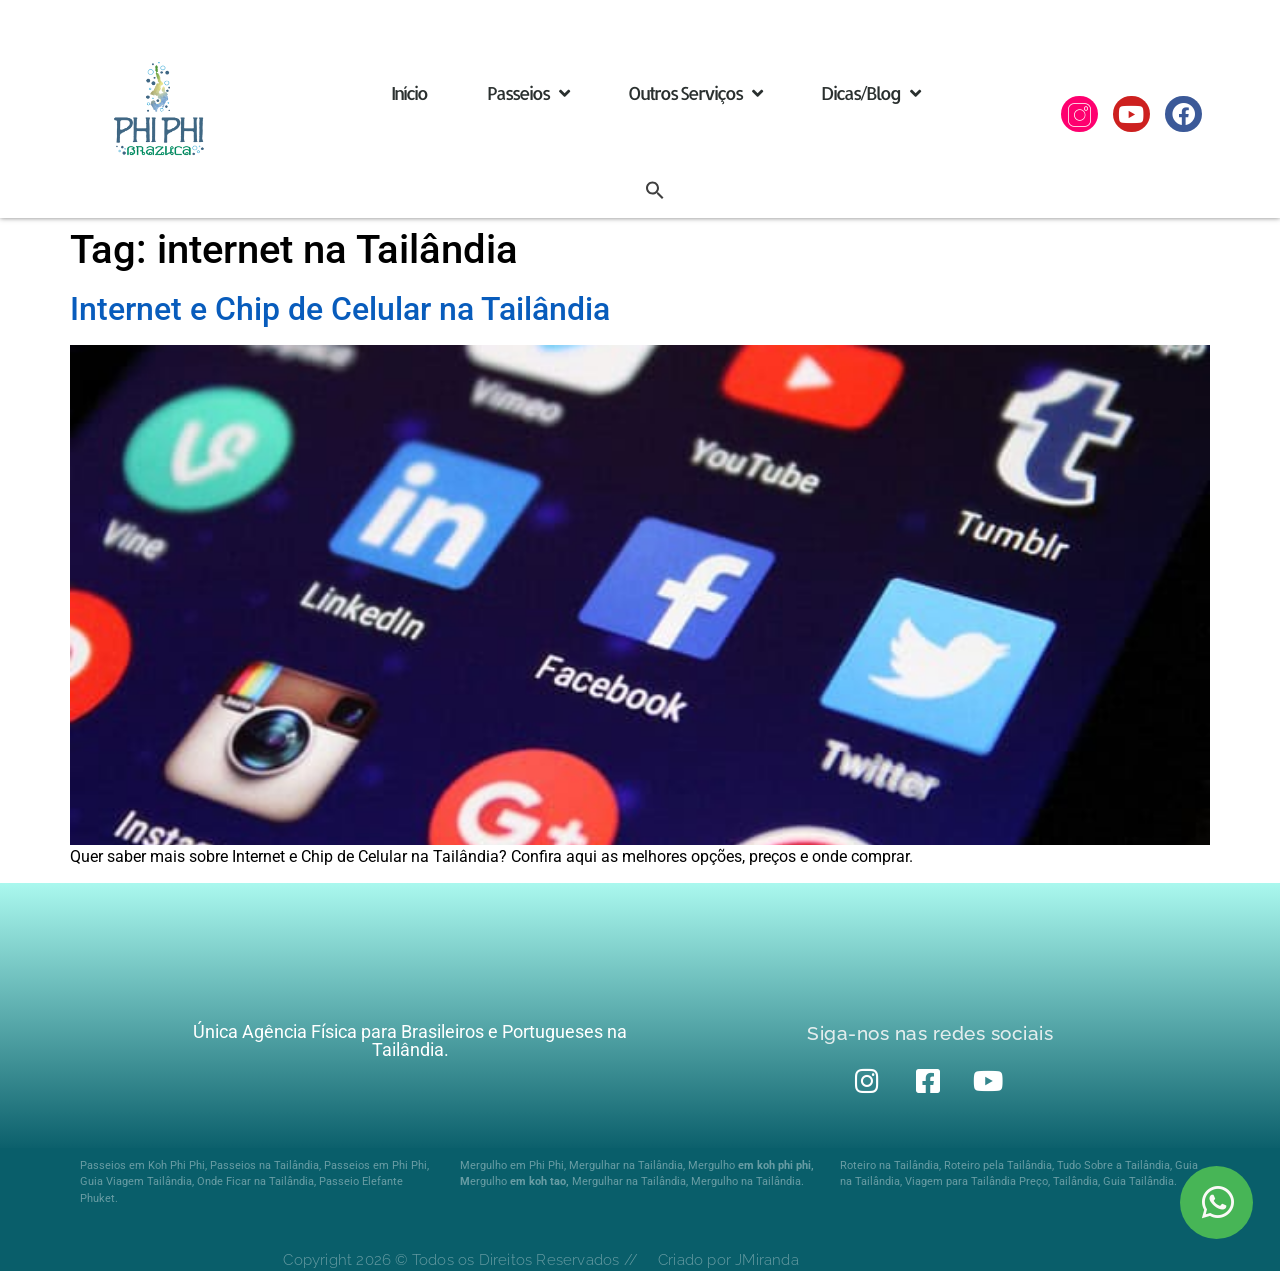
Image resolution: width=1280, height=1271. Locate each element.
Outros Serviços (694, 93)
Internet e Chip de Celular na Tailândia (340, 309)
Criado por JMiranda (728, 1260)
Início (409, 92)
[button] (655, 190)
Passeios (527, 93)
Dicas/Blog (870, 93)
